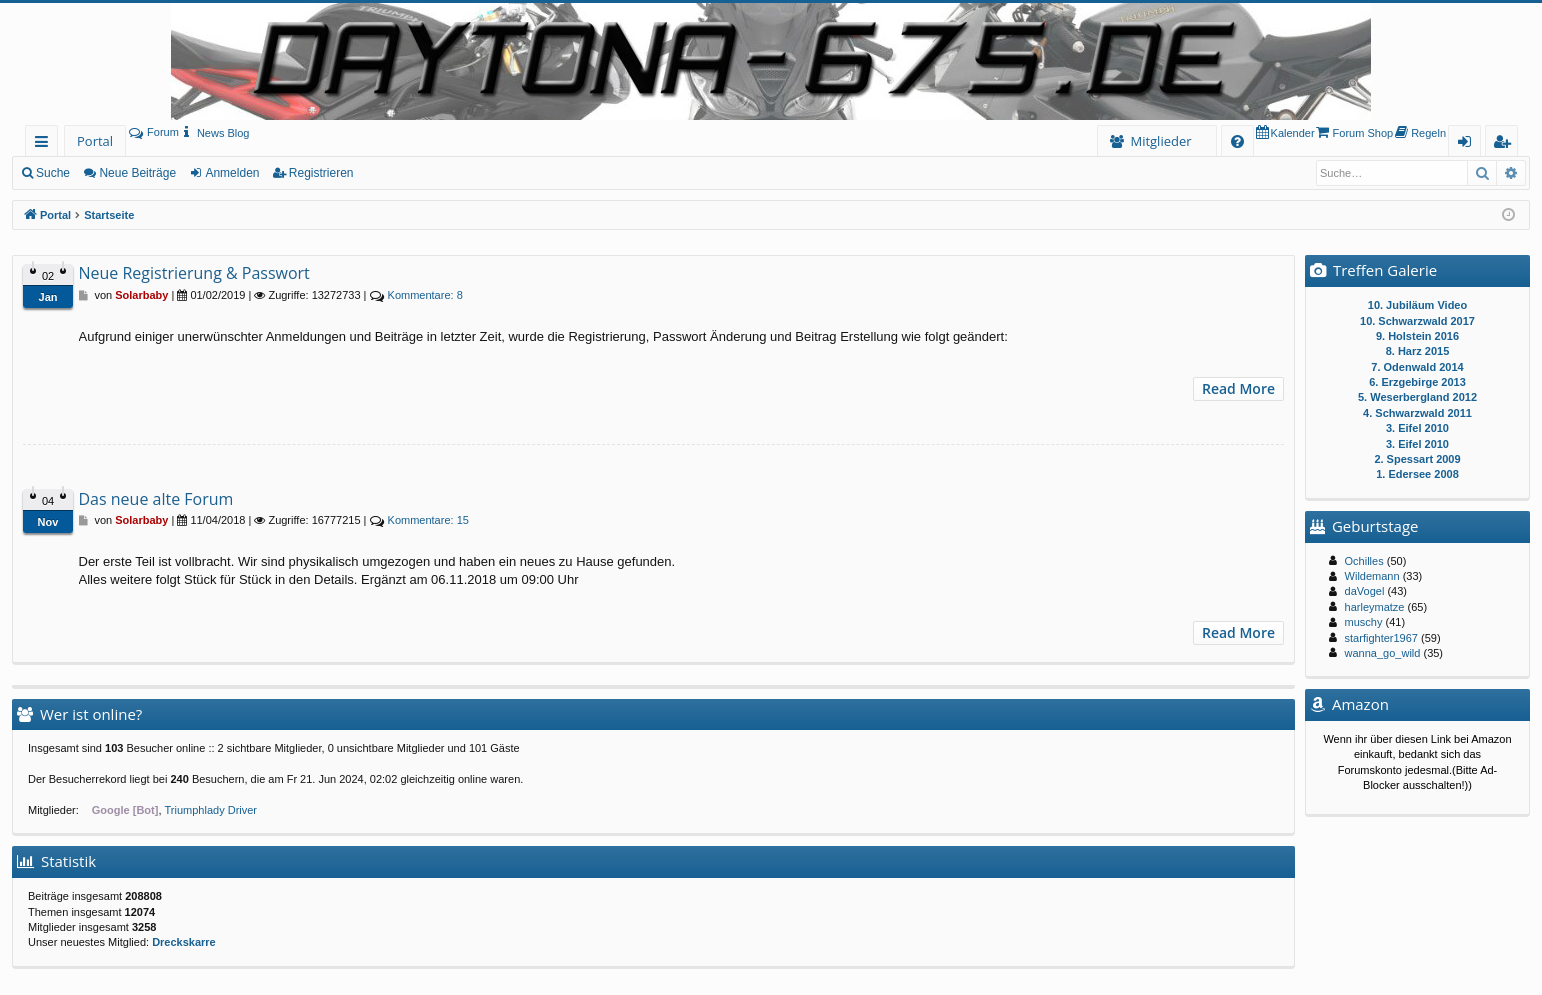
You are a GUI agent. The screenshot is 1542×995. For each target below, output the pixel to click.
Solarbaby (141, 295)
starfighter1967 (1381, 638)
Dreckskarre (184, 942)
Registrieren (321, 173)
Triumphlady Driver (211, 810)
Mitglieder (1160, 141)
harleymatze (1375, 607)
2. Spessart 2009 (1417, 459)
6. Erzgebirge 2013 (1417, 382)
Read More (1238, 388)
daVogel (1365, 591)
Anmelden (232, 173)
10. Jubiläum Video (1417, 305)
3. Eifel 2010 (1417, 428)
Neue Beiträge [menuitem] (137, 173)
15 (428, 520)
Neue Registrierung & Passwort (194, 273)
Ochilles (1364, 561)
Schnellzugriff (45, 144)
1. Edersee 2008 (1417, 474)
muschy (1364, 622)
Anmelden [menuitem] (1470, 144)
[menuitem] (214, 133)
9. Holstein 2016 (1417, 336)
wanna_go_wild (1383, 653)
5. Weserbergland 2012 (1417, 397)
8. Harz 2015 (1418, 351)
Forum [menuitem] (154, 132)
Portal (95, 141)
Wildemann (1372, 576)
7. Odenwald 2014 (1417, 367)
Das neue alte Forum (156, 499)
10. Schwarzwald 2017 (1417, 321)
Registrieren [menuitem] (1506, 144)
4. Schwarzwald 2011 (1417, 413)
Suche (53, 173)
